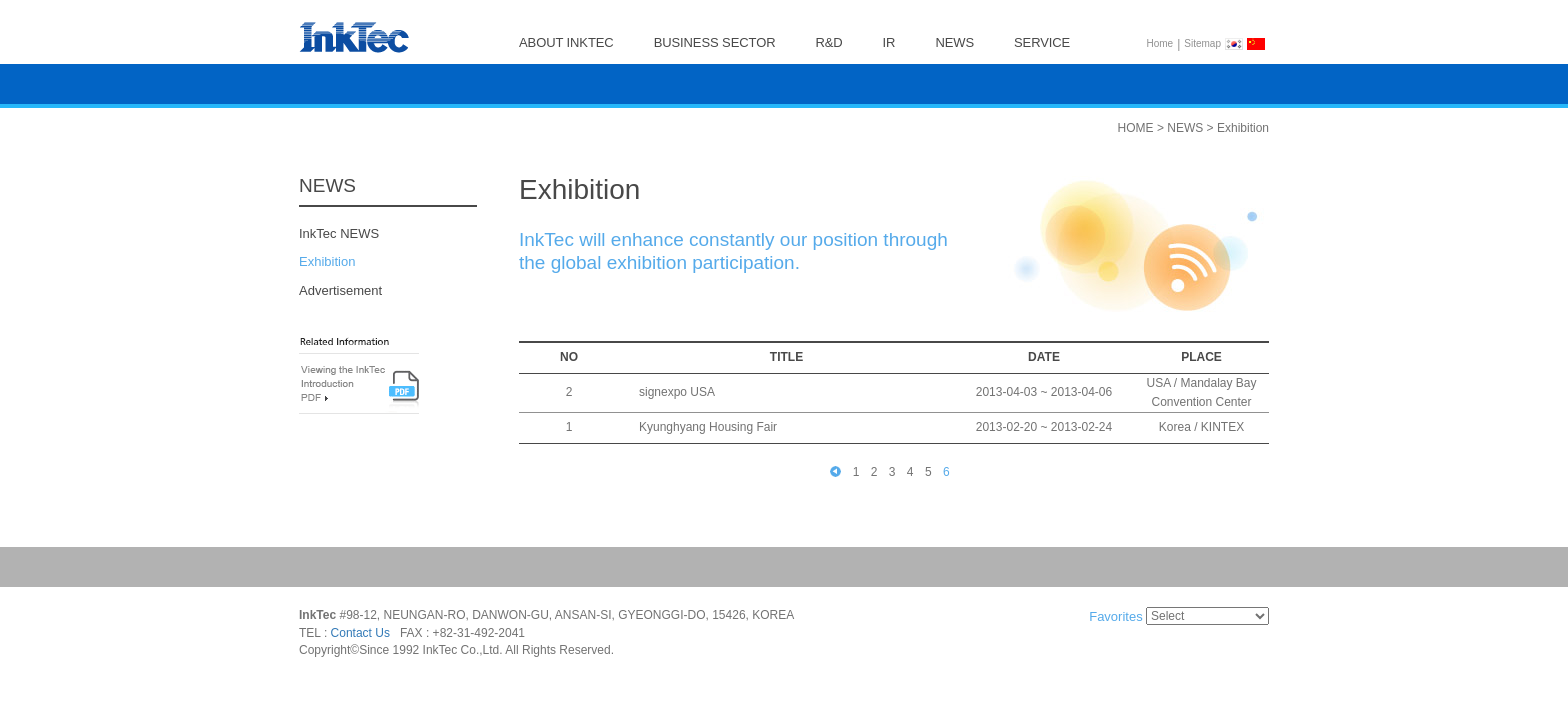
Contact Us (360, 633)
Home (1160, 43)
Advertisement (340, 290)
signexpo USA (677, 393)
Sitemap (1202, 43)
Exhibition (327, 262)
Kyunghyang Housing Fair (708, 428)
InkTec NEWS (339, 233)
